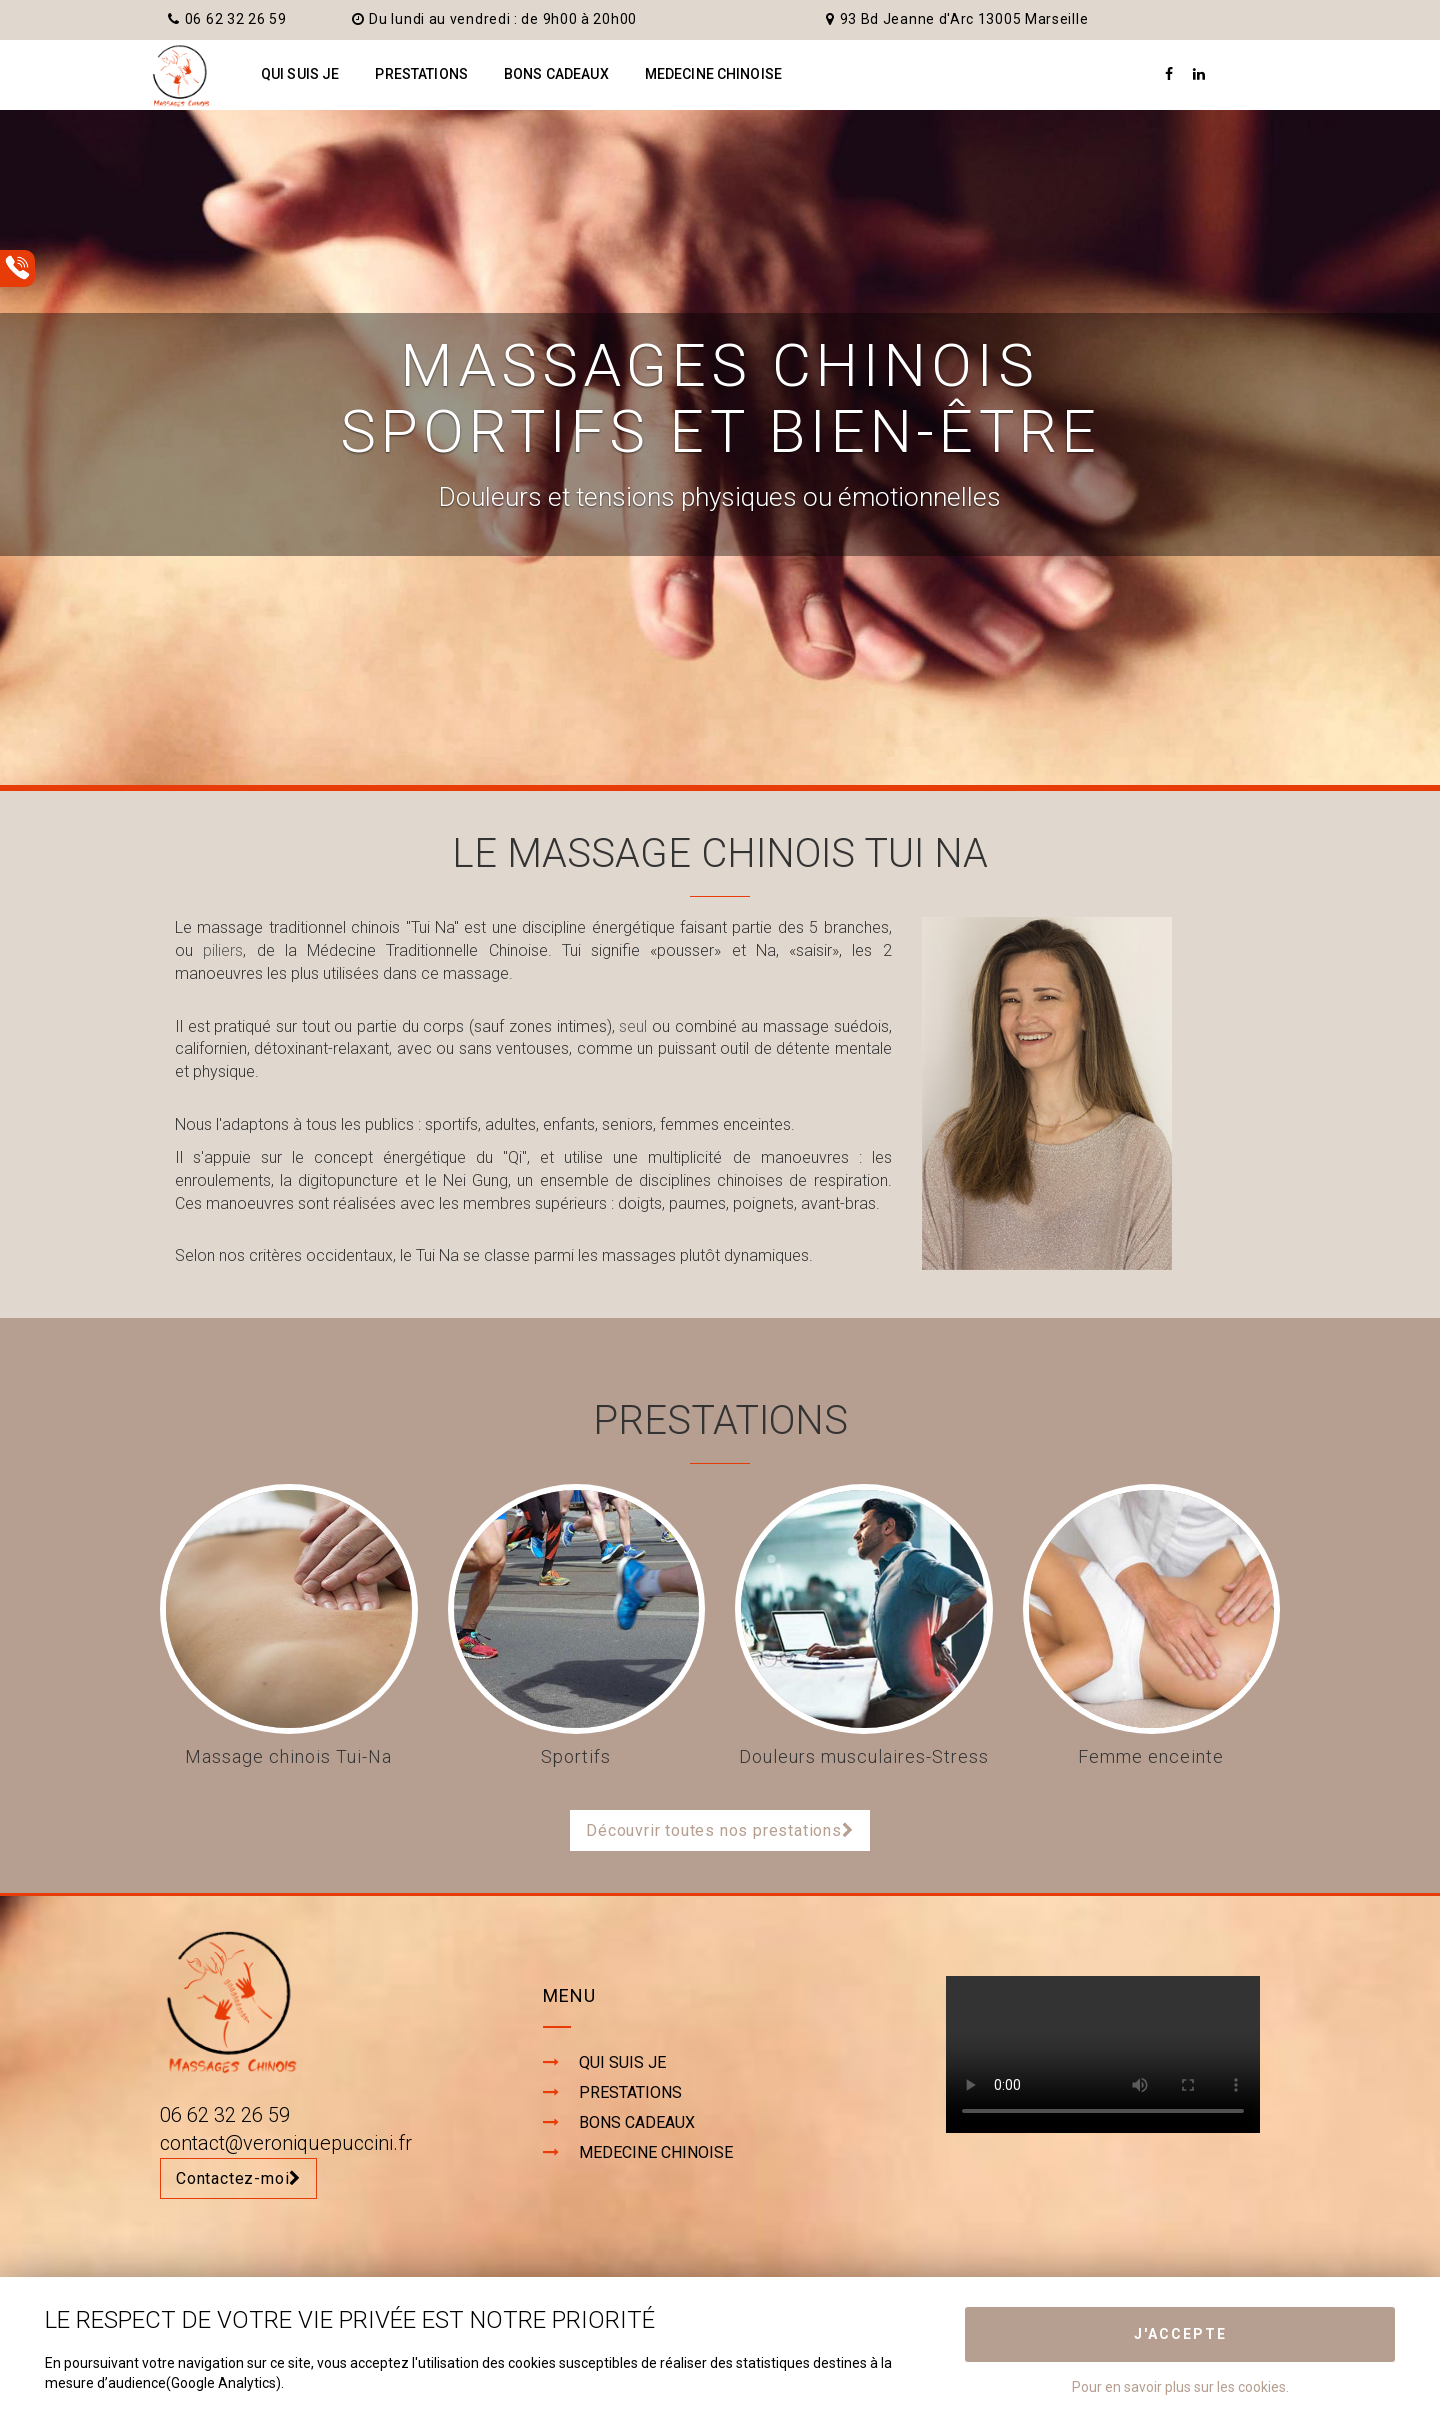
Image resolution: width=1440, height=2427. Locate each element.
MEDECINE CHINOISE (713, 74)
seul (633, 1026)
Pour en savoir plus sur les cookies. (1180, 2387)
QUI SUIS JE (300, 74)
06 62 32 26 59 (227, 19)
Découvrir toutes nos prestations (719, 1830)
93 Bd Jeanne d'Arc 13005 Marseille (957, 19)
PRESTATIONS (421, 74)
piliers (223, 950)
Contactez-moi (238, 2178)
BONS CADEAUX (556, 74)
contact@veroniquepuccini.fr (286, 2143)
